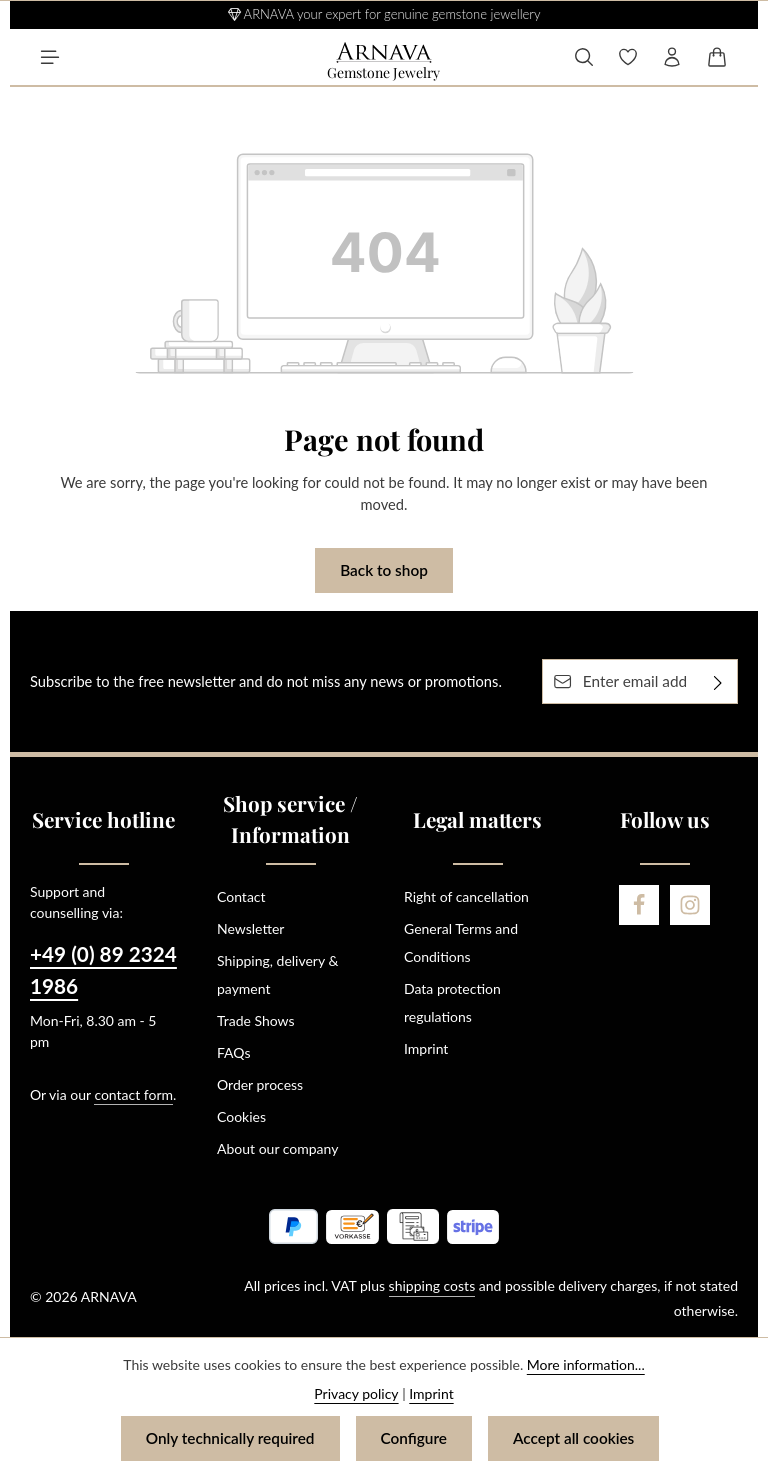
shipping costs (432, 1285)
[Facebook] (639, 905)
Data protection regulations (452, 1002)
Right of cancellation (466, 896)
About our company (277, 1148)
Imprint (426, 1048)
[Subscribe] (718, 681)
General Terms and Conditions (461, 942)
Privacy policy (356, 1393)
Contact (241, 896)
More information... (586, 1364)
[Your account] (672, 57)
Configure (414, 1438)
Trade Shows (256, 1020)
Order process (260, 1084)
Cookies (241, 1116)
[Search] (584, 57)
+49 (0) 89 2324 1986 (103, 969)
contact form (133, 1094)
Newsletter (250, 928)
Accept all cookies (573, 1438)
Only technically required (230, 1438)
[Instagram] (690, 905)
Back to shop (384, 570)
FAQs (233, 1052)
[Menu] (50, 57)
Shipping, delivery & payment (277, 974)
